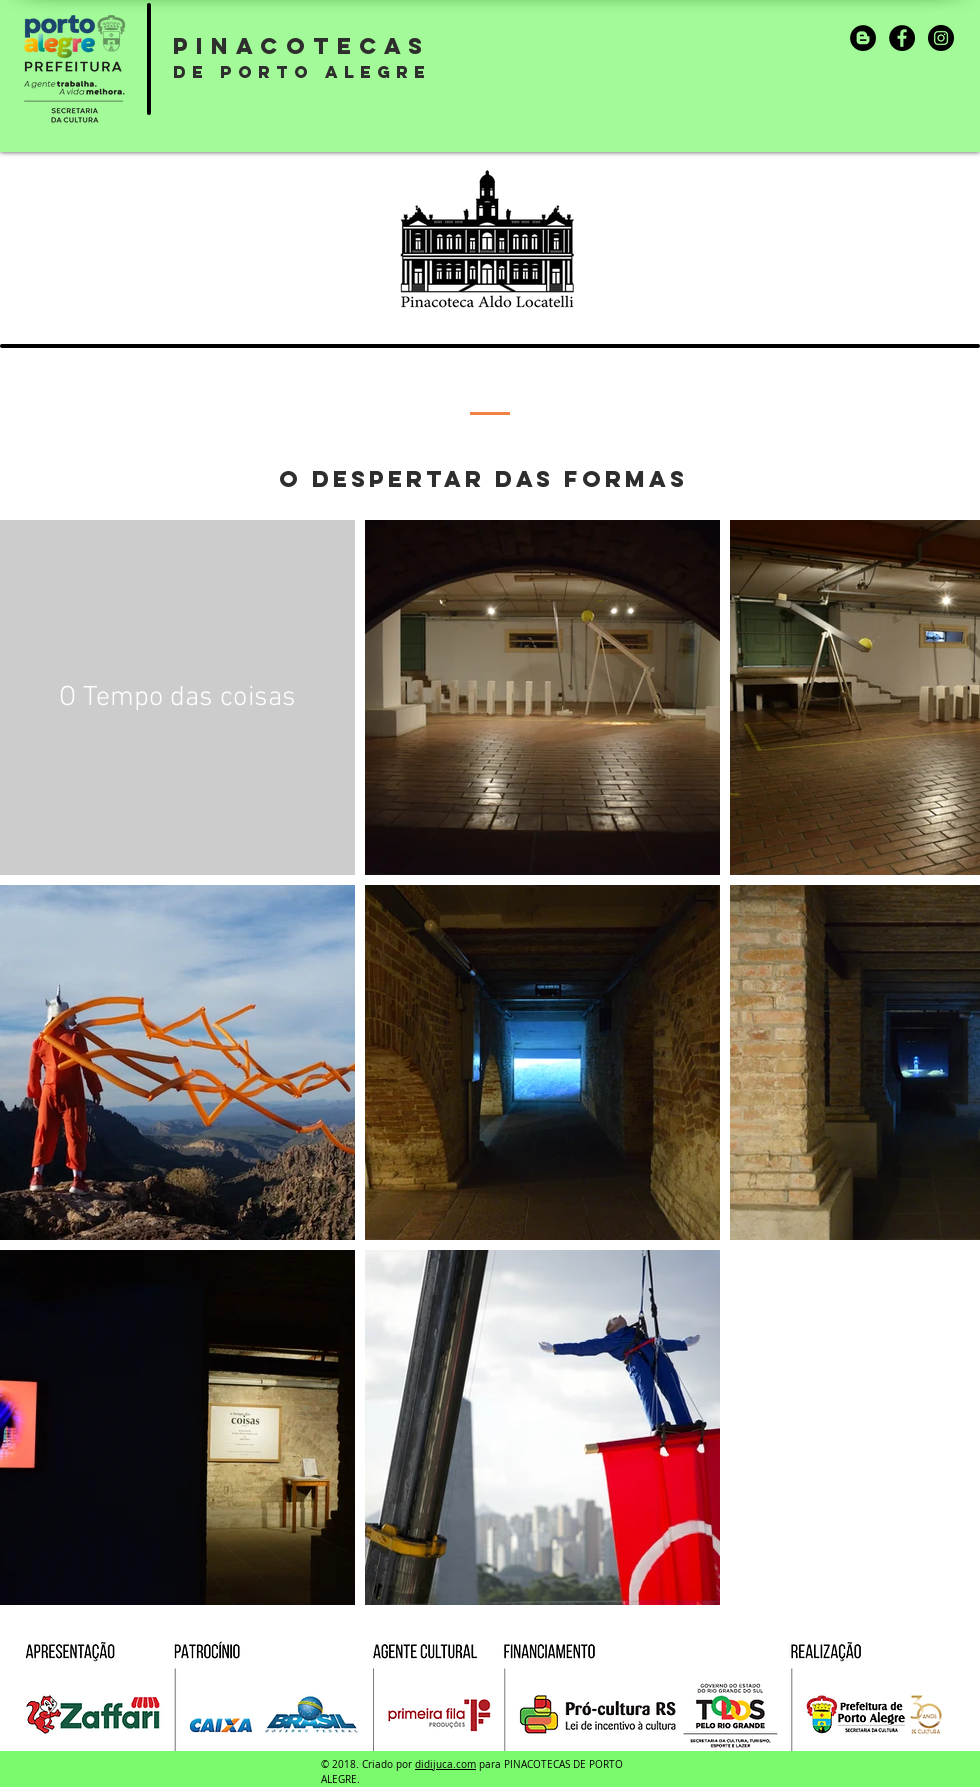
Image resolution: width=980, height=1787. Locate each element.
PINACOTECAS (301, 46)
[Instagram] (941, 38)
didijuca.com (445, 1764)
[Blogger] (863, 38)
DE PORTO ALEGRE (302, 72)
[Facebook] (902, 38)
